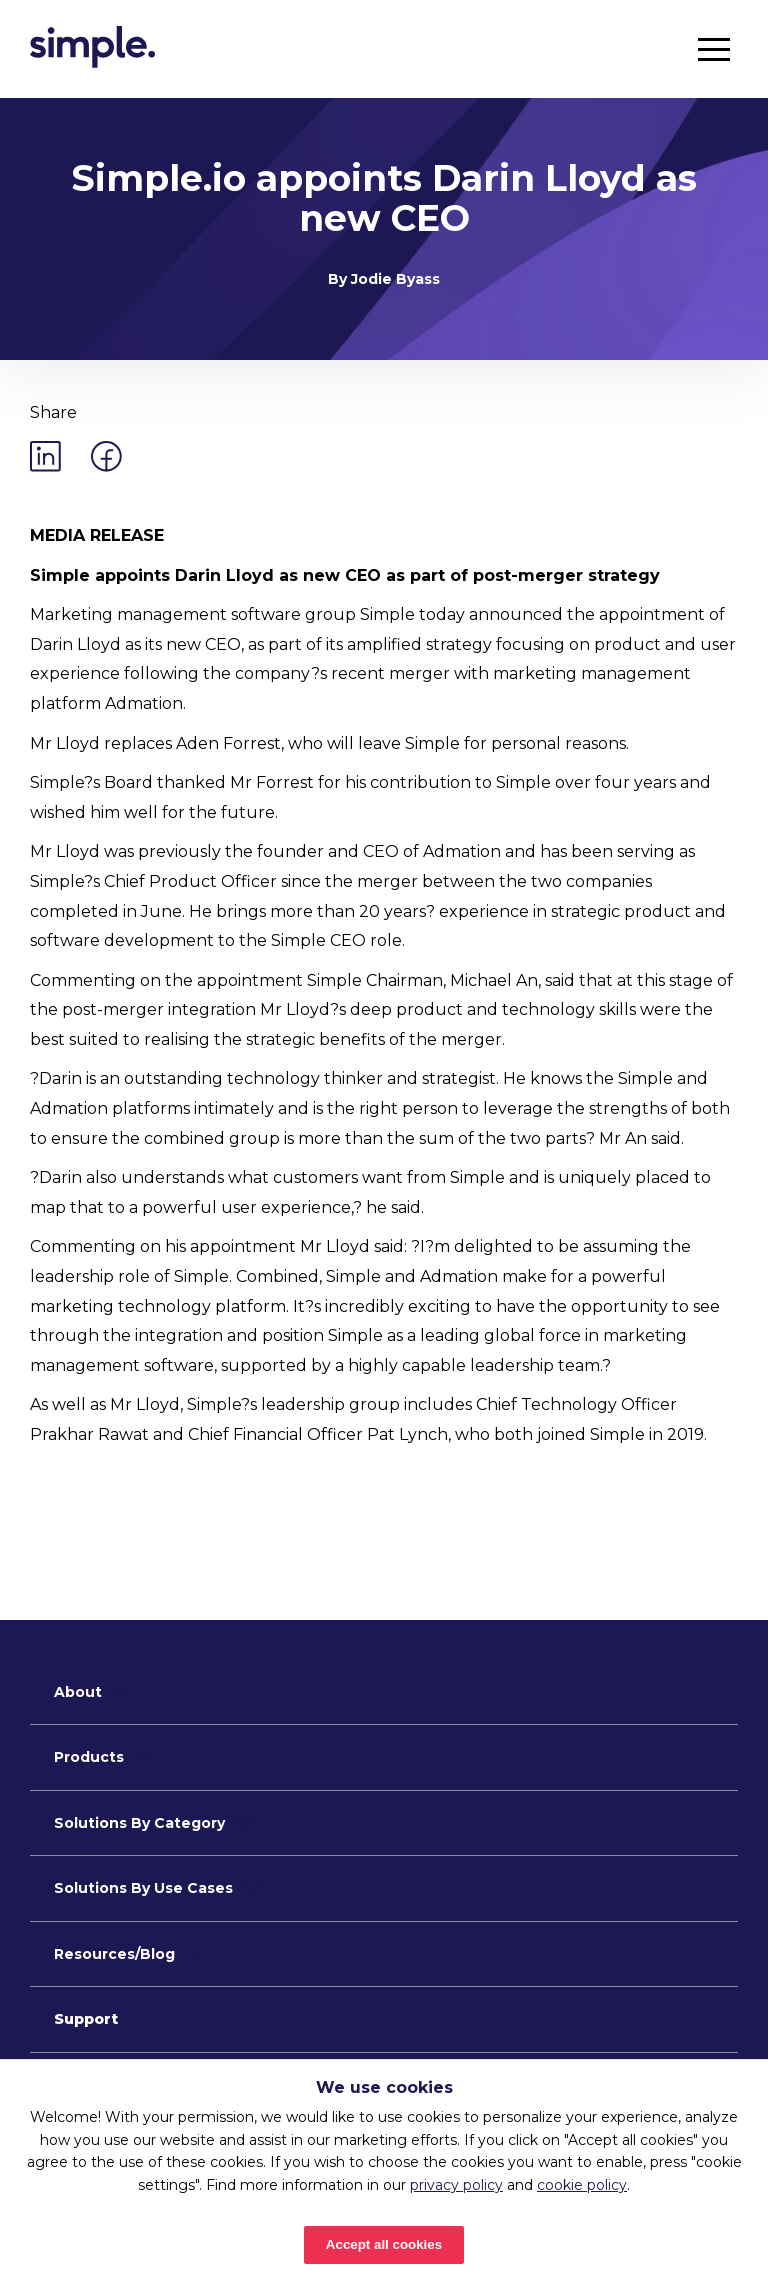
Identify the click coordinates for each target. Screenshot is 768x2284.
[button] (714, 49)
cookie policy (582, 2185)
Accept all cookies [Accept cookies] (384, 2244)
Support (86, 2019)
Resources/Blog (114, 1954)
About (78, 1692)
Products (89, 1757)
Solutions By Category (139, 1823)
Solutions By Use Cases (143, 1888)
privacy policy (456, 2185)
